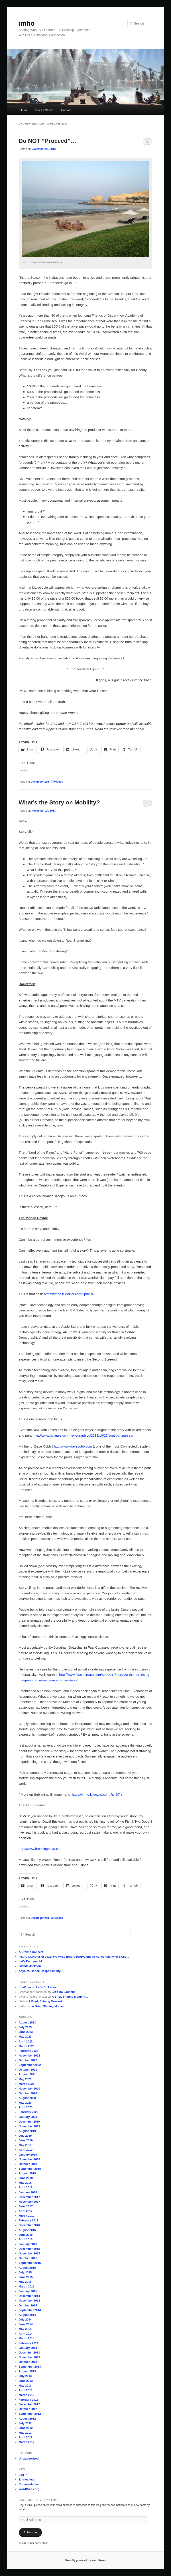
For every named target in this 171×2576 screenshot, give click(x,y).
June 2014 (26, 2324)
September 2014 (30, 2310)
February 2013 (28, 2399)
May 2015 (25, 2281)
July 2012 (25, 2423)
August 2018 (27, 2173)
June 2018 (26, 2178)
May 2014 (25, 2329)
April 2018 (26, 2187)
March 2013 (27, 2395)
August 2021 (27, 2074)
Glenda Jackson (30, 1966)
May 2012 (25, 2432)
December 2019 (29, 2121)
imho (27, 23)
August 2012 (27, 2418)
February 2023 (28, 2050)
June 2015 (26, 2277)
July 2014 (25, 2319)
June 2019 (26, 2140)
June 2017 (26, 2206)
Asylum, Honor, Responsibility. (40, 1971)
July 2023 (25, 2027)
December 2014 (29, 2296)
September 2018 (30, 2168)
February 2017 (28, 2220)
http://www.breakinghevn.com (40, 1849)
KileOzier (25, 1987)
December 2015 (29, 2248)
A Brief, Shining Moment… (70, 1996)
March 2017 (27, 2215)
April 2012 (26, 2437)
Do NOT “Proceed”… (47, 140)
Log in (23, 2474)
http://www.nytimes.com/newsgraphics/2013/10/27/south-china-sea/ (83, 1435)
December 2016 (29, 2225)
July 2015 (25, 2272)
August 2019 (27, 2131)
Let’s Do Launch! (30, 1961)
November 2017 (29, 2201)
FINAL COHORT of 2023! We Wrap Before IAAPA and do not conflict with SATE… (74, 1956)
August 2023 (27, 2022)
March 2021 (27, 2084)
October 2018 (28, 2164)
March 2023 (27, 2046)
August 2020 (27, 2098)
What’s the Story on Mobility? (59, 802)
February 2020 (28, 2112)
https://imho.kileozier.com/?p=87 (96, 1794)
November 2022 (29, 2055)
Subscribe (30, 2532)
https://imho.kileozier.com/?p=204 (69, 1294)
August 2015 (27, 2267)
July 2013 (25, 2376)
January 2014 (28, 2348)
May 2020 (25, 2102)
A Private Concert (31, 1952)
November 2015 (29, 2253)
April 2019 (26, 2149)
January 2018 (28, 2192)
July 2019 (25, 2135)
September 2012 (30, 2413)
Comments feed (30, 2484)
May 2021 (25, 2079)
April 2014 (26, 2333)
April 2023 (26, 2041)
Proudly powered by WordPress (85, 2560)
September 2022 (30, 2065)
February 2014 (28, 2343)
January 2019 (28, 2154)
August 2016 (27, 2230)
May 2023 (25, 2036)
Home (24, 110)
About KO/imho (44, 110)
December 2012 (29, 2404)
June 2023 (26, 2032)
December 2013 (29, 2352)
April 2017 (26, 2211)
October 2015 (28, 2258)
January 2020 (28, 2117)
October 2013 (28, 2362)
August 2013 (27, 2371)
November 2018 (29, 2159)
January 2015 (28, 2291)
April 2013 (26, 2390)
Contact (66, 110)
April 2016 (26, 2239)
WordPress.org (29, 2489)
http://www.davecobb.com (73, 1446)
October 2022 (28, 2060)
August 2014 (27, 2314)
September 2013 (30, 2366)
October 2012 (28, 2409)
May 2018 (25, 2182)
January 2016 (28, 2244)
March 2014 (27, 2338)
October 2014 (28, 2305)
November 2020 (29, 2088)
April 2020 (26, 2107)
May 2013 (25, 2385)
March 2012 (27, 2442)
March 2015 (27, 2286)
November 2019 (29, 2126)
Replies (57, 781)
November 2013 (29, 2357)
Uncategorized (40, 781)
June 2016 (26, 2234)
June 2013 (26, 2381)
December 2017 (29, 2197)
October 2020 (28, 2093)
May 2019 (25, 2145)
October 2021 (28, 2069)
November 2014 (29, 2300)
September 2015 (30, 2262)
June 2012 (26, 2428)
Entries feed (27, 2479)
